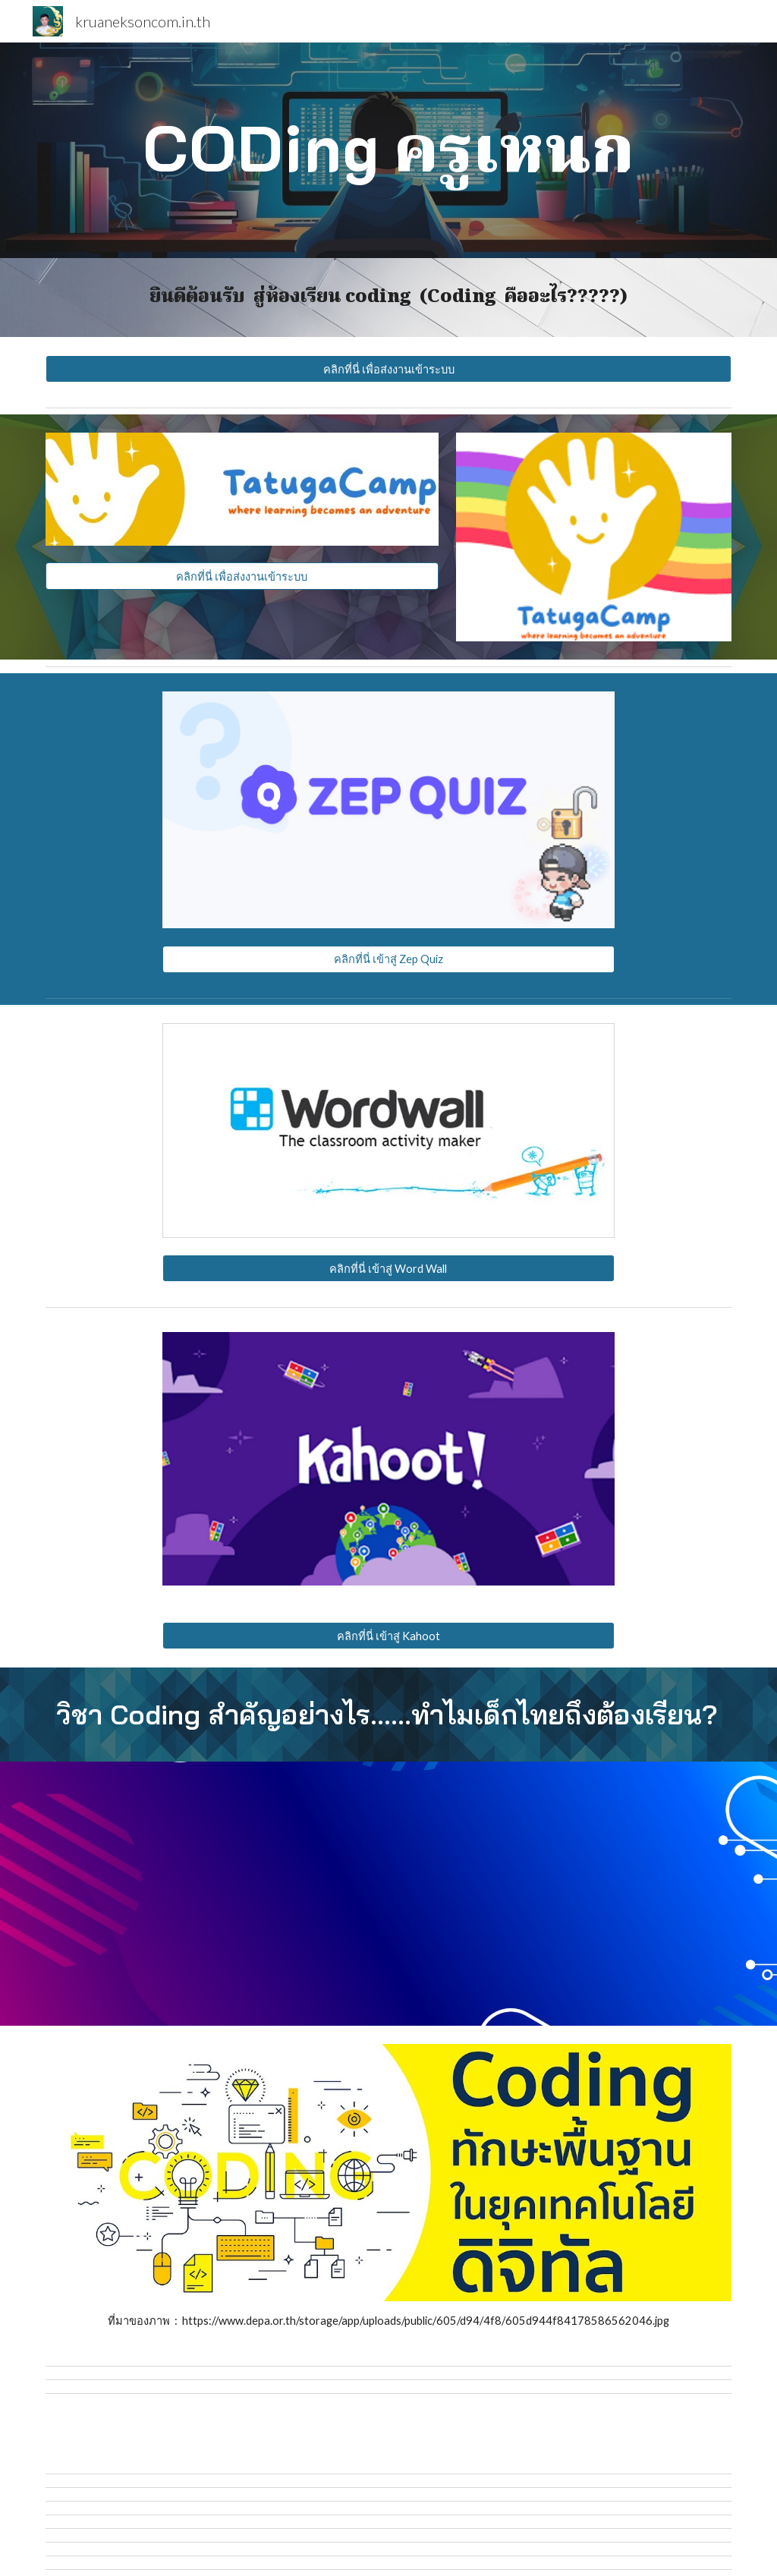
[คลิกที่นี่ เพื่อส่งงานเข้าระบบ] (388, 369)
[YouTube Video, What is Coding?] (213, 1893)
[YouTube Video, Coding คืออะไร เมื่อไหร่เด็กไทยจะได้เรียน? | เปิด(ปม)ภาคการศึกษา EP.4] (565, 1893)
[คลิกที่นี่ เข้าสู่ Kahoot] (388, 1635)
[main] (389, 150)
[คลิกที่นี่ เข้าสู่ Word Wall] (388, 1268)
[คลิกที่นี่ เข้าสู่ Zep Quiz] (388, 958)
